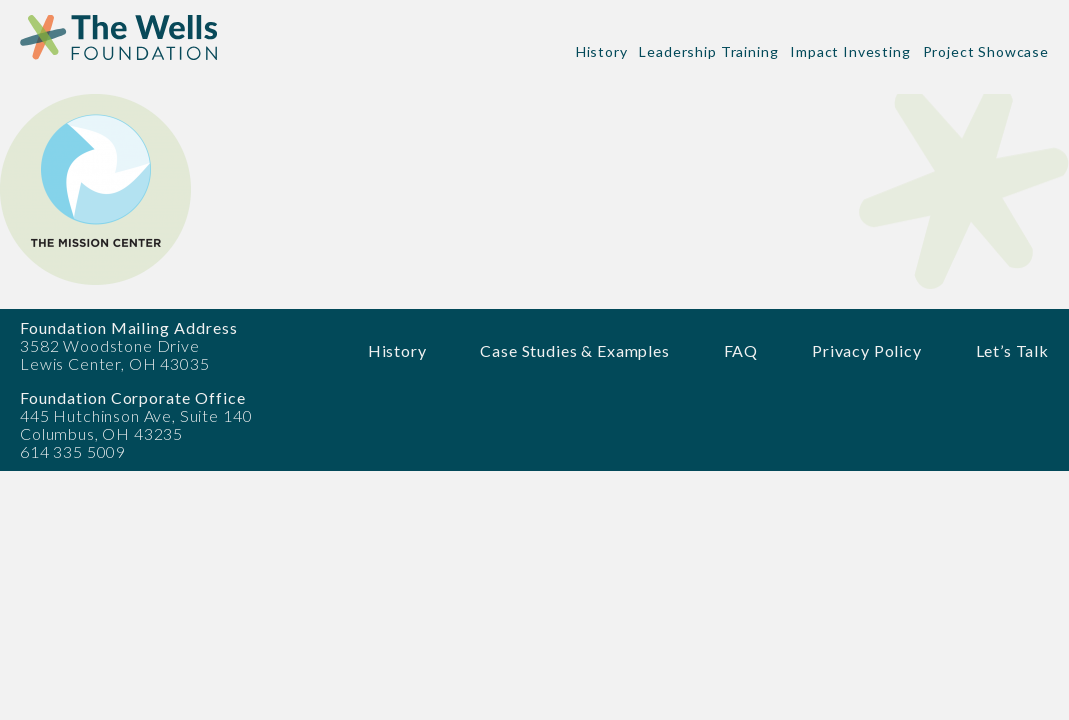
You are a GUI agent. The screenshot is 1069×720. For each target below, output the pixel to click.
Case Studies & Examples (574, 350)
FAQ (741, 350)
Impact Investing (850, 52)
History (602, 52)
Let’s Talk (1012, 350)
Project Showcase (986, 52)
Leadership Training (708, 52)
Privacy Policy (867, 350)
